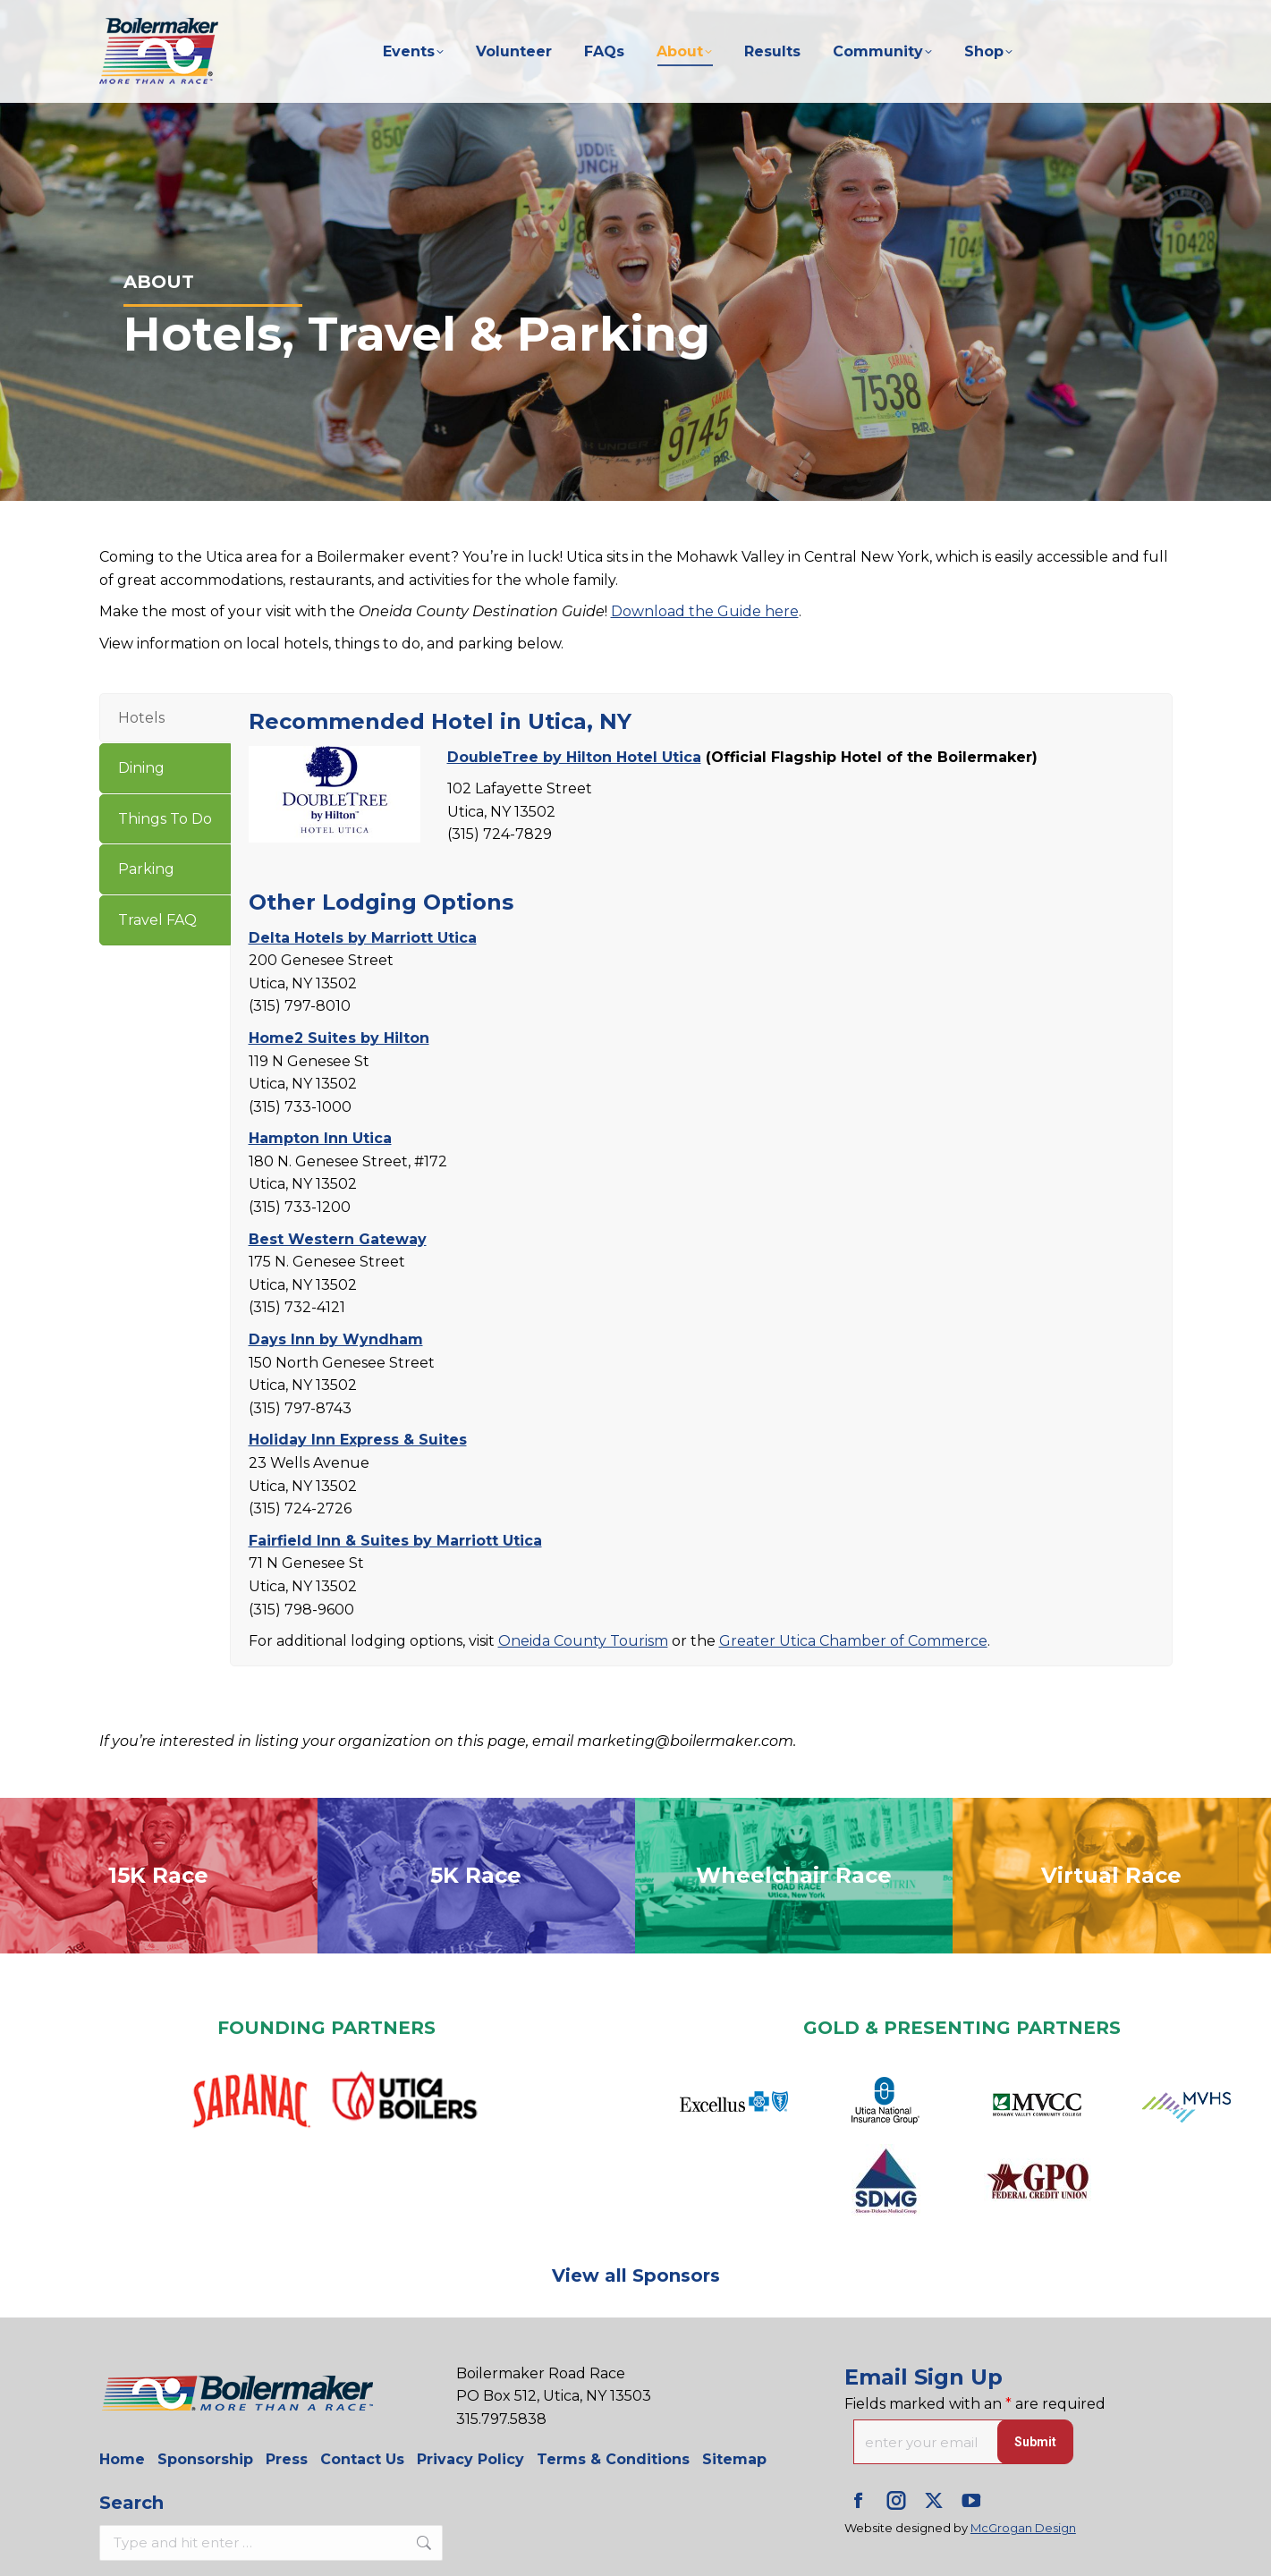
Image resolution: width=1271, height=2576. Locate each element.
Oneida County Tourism (583, 1640)
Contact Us (362, 2459)
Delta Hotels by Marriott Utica (363, 937)
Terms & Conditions (613, 2459)
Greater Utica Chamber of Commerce (853, 1640)
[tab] (165, 718)
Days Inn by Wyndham (336, 1339)
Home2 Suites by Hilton (339, 1038)
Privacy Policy (470, 2459)
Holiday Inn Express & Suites (358, 1439)
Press (287, 2459)
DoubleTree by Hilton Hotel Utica (574, 757)
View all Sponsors (636, 2275)
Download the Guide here (705, 611)
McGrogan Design (1023, 2528)
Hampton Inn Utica (320, 1138)
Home (122, 2459)
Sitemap (734, 2459)
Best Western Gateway (338, 1239)
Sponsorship (205, 2459)
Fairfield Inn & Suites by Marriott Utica (395, 1540)
